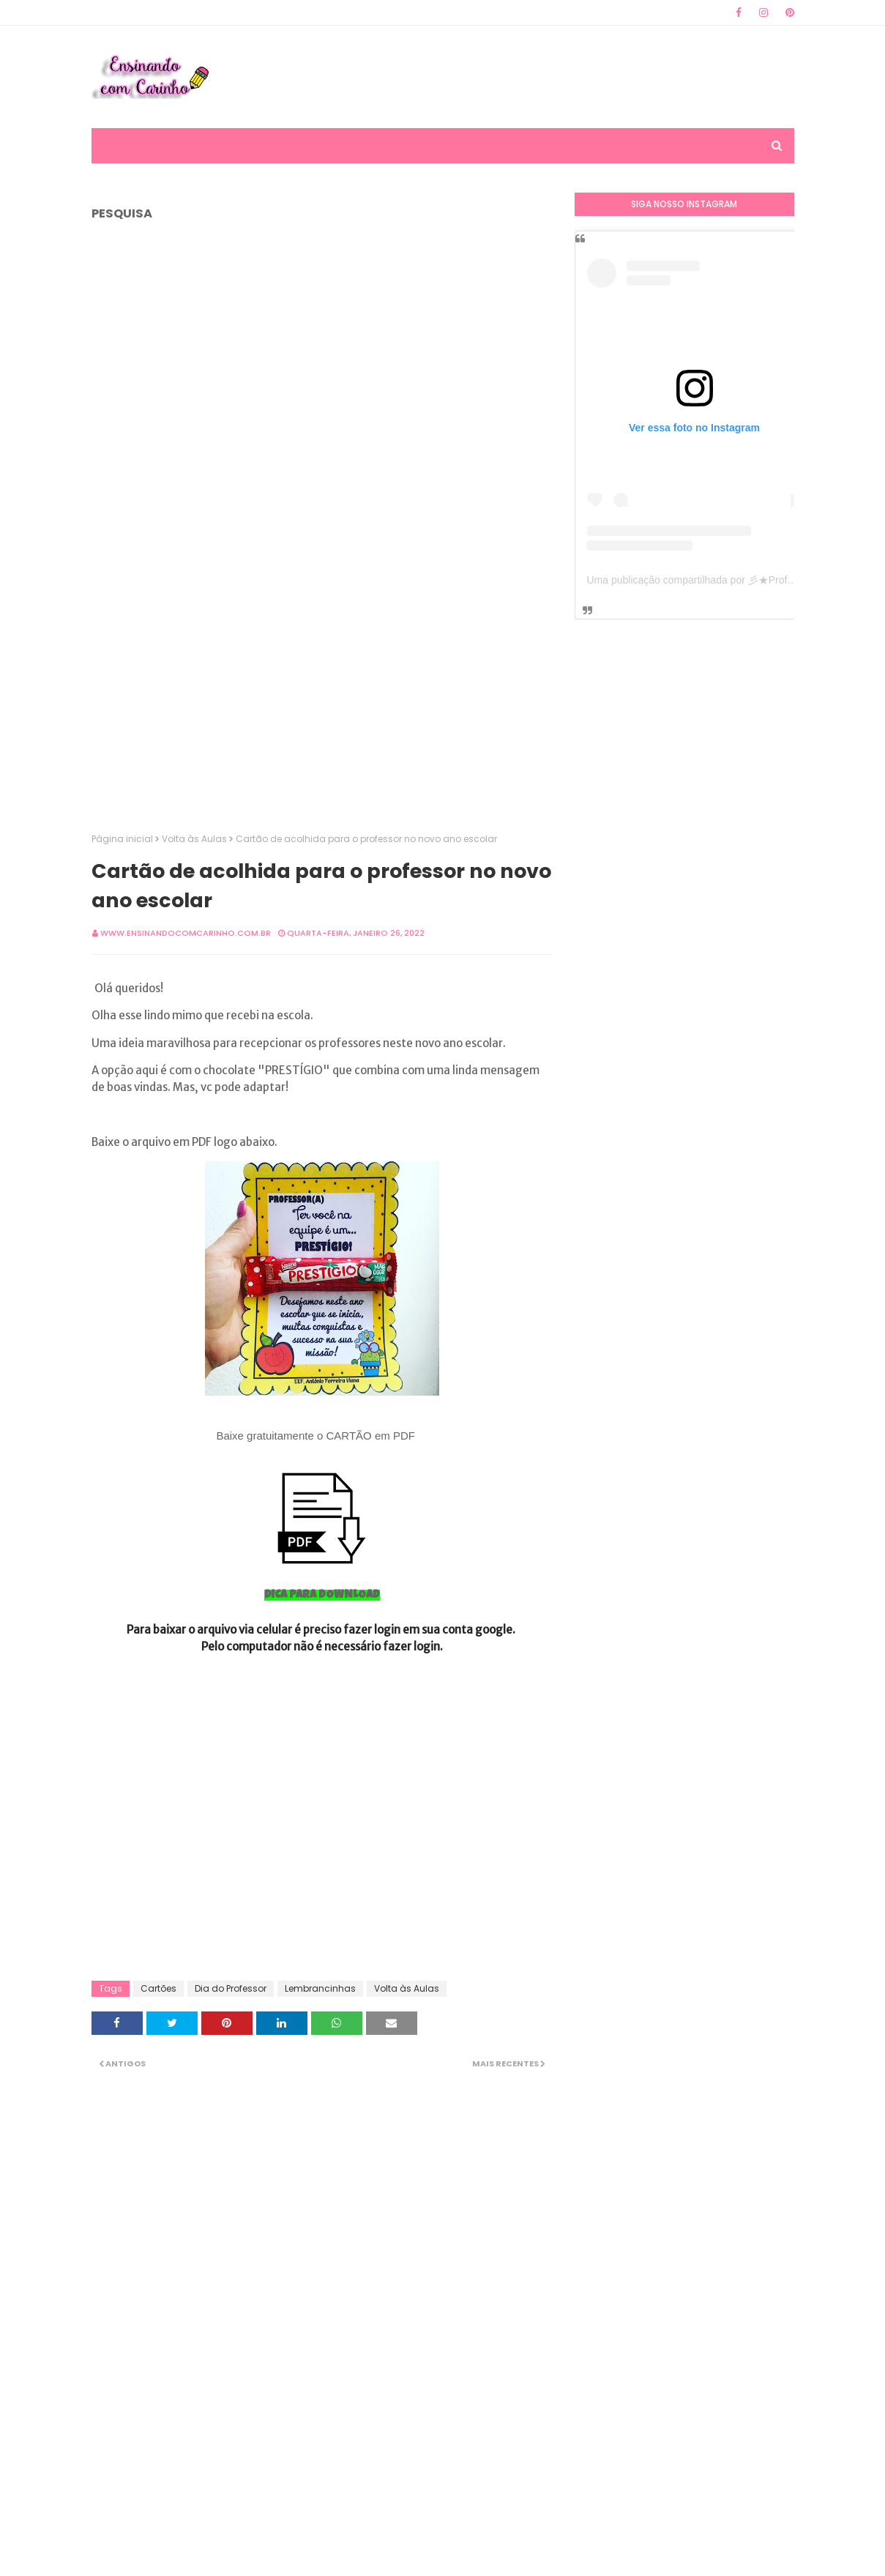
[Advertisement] (527, 77)
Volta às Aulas (194, 839)
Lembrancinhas (320, 1988)
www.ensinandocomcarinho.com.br (185, 933)
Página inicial (122, 839)
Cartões (158, 1988)
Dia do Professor (230, 1988)
